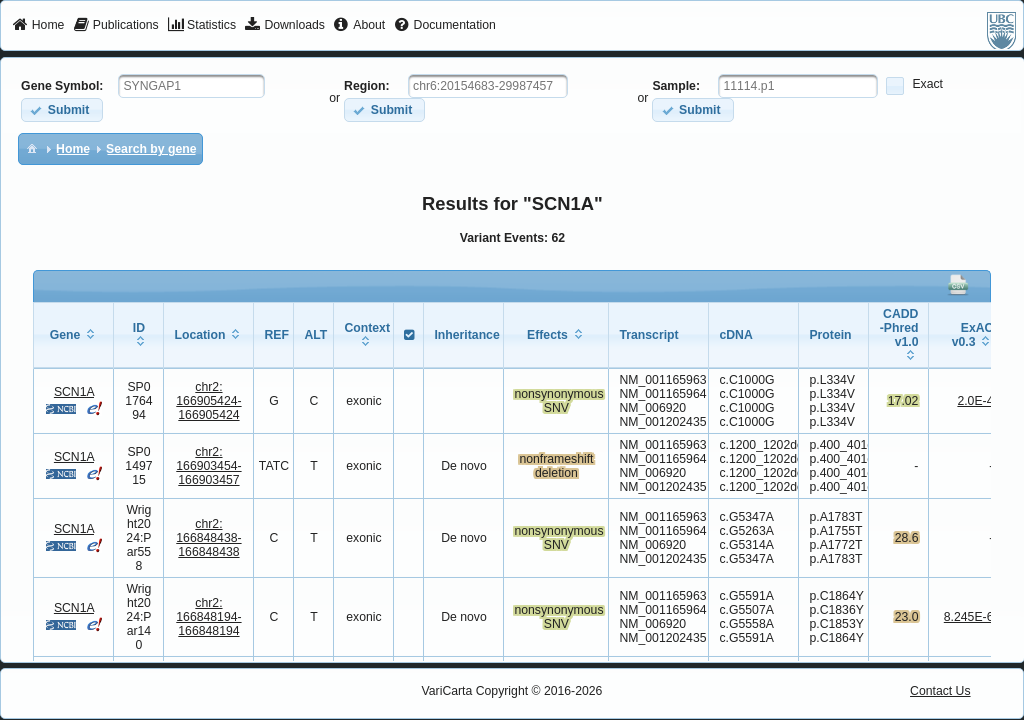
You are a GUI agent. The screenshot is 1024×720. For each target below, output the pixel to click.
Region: (367, 86)
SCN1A (74, 392)
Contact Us (940, 691)
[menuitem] (38, 26)
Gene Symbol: (62, 86)
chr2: (208, 401)
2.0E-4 (975, 401)
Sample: (676, 86)
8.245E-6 (969, 617)
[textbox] (191, 86)
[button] (61, 109)
